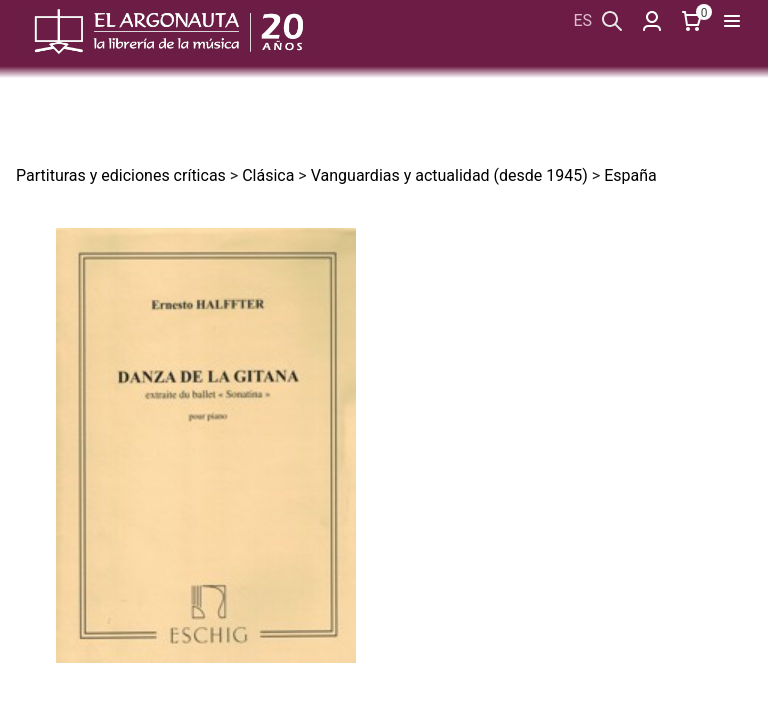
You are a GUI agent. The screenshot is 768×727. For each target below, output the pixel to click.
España (630, 175)
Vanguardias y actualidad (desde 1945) (449, 175)
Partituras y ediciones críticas (121, 175)
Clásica (268, 175)
